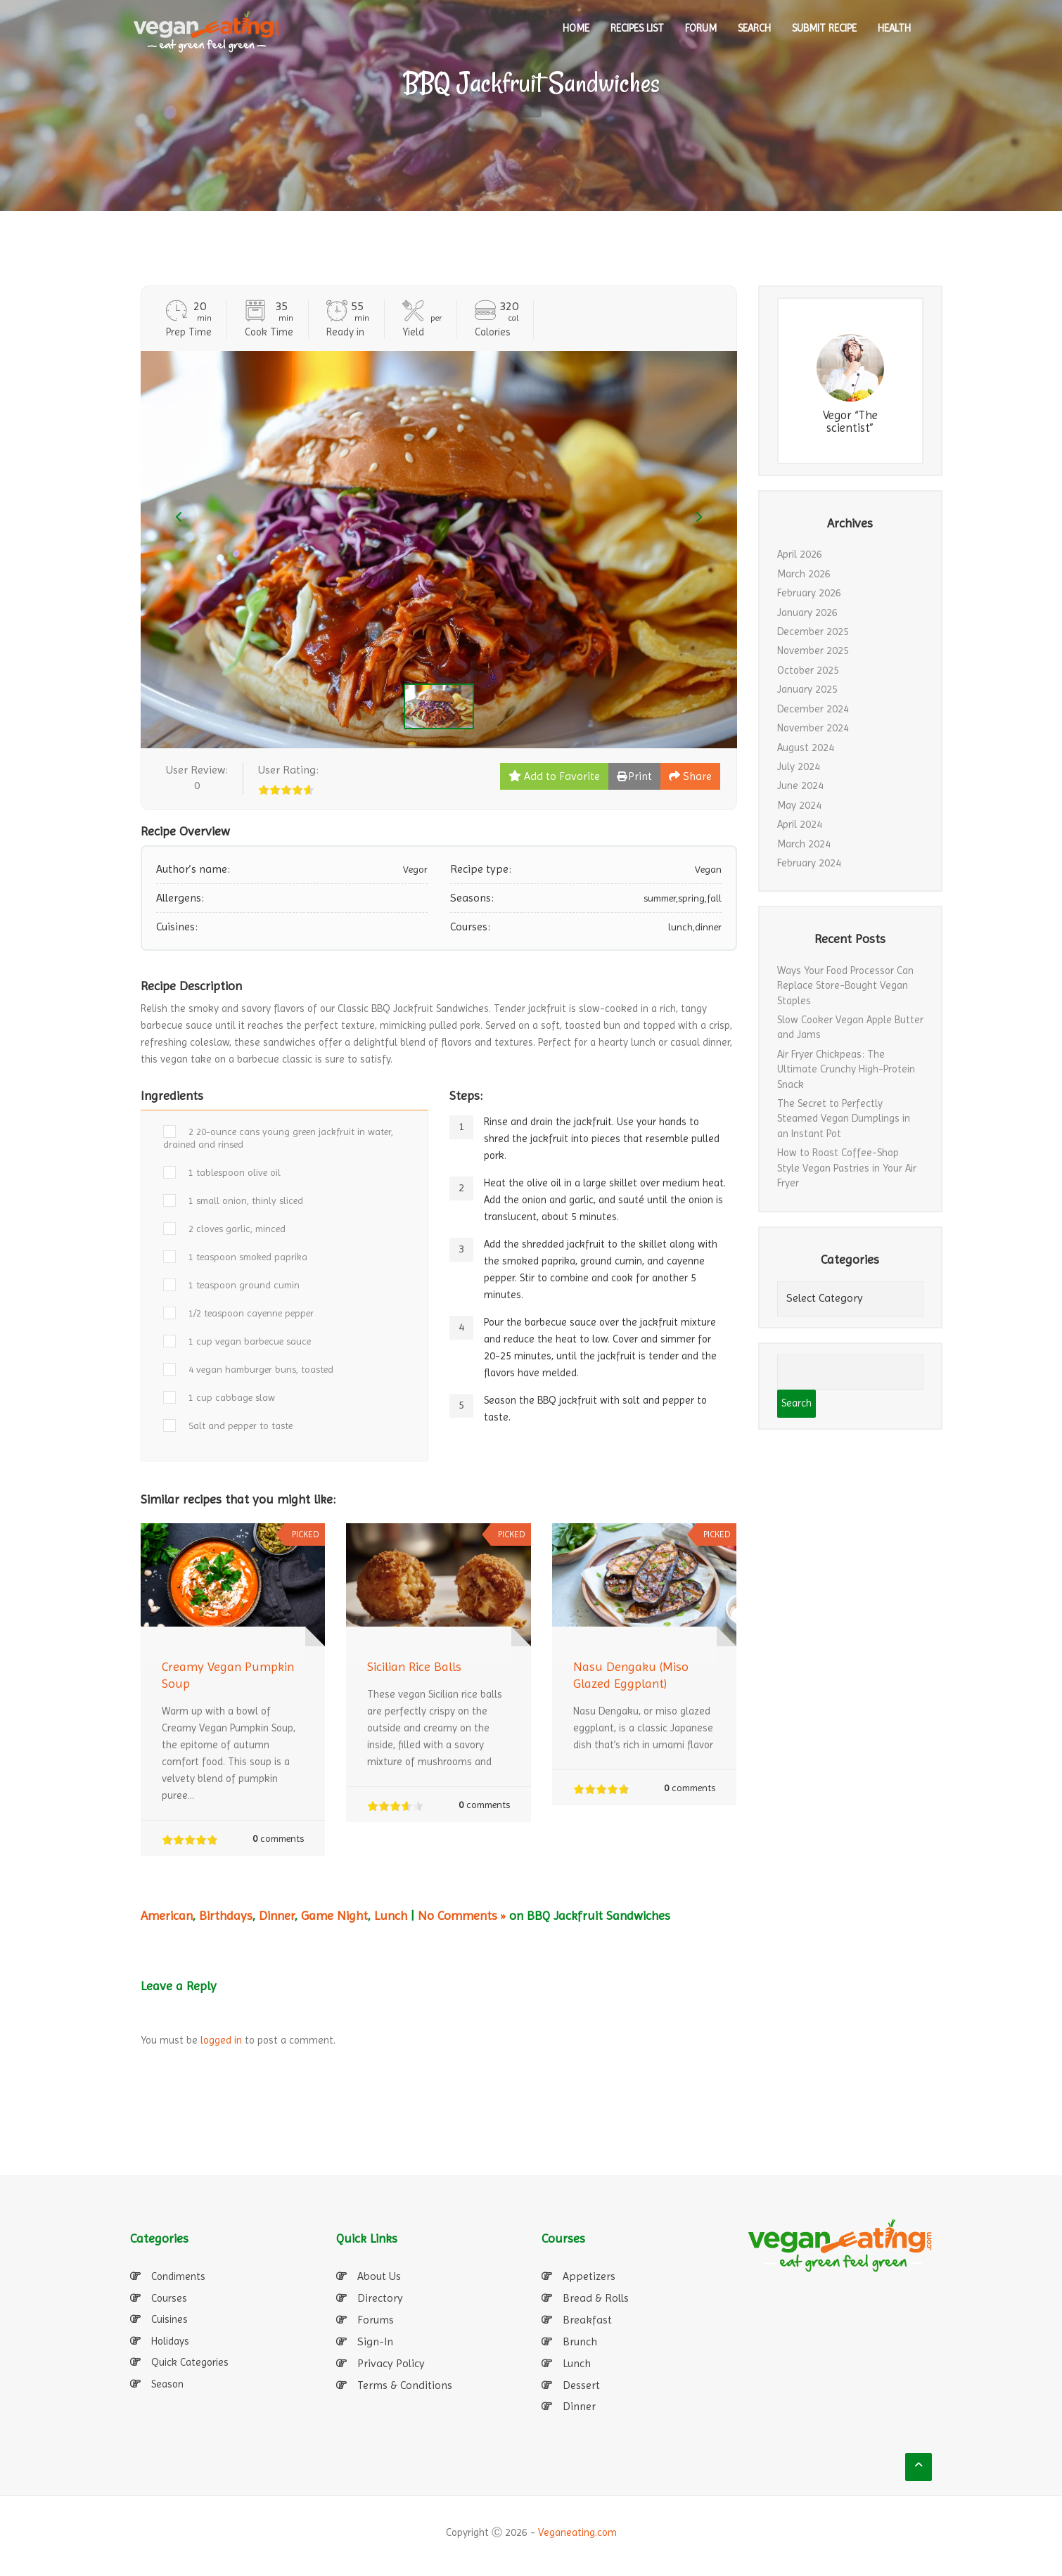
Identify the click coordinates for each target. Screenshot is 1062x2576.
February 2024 (809, 863)
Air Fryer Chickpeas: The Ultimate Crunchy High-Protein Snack (846, 1069)
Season (167, 2384)
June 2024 (800, 785)
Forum (701, 28)
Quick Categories (190, 2362)
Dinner (277, 1915)
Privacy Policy (391, 2363)
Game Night (334, 1915)
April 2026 (799, 554)
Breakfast (587, 2319)
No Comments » (462, 1915)
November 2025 (813, 650)
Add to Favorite (554, 776)
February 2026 (809, 593)
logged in (221, 2040)
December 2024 (813, 709)
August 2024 (805, 747)
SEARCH (754, 28)
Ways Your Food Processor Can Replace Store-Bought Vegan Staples (845, 985)
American (167, 1915)
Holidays (170, 2341)
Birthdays (225, 1915)
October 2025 (808, 670)
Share (690, 776)
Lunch (390, 1915)
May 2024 (799, 805)
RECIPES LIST (637, 28)
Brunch (580, 2341)
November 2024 (813, 728)
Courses (169, 2298)
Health (894, 28)
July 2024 (798, 766)
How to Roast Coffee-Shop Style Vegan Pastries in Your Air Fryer (846, 1167)
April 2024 (799, 824)
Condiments (178, 2276)
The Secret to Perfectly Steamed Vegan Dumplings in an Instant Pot (843, 1118)
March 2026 (804, 574)
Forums (375, 2319)
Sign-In (375, 2341)
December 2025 (813, 631)
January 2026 (807, 612)
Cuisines (169, 2319)
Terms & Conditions (404, 2385)
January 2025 (807, 689)
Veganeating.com (577, 2532)
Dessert (581, 2385)
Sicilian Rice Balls (414, 1666)
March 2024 (804, 844)
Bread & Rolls (596, 2298)
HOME (576, 28)
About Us (379, 2276)
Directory (380, 2298)
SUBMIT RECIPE (824, 28)
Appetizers (589, 2276)
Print (634, 776)
